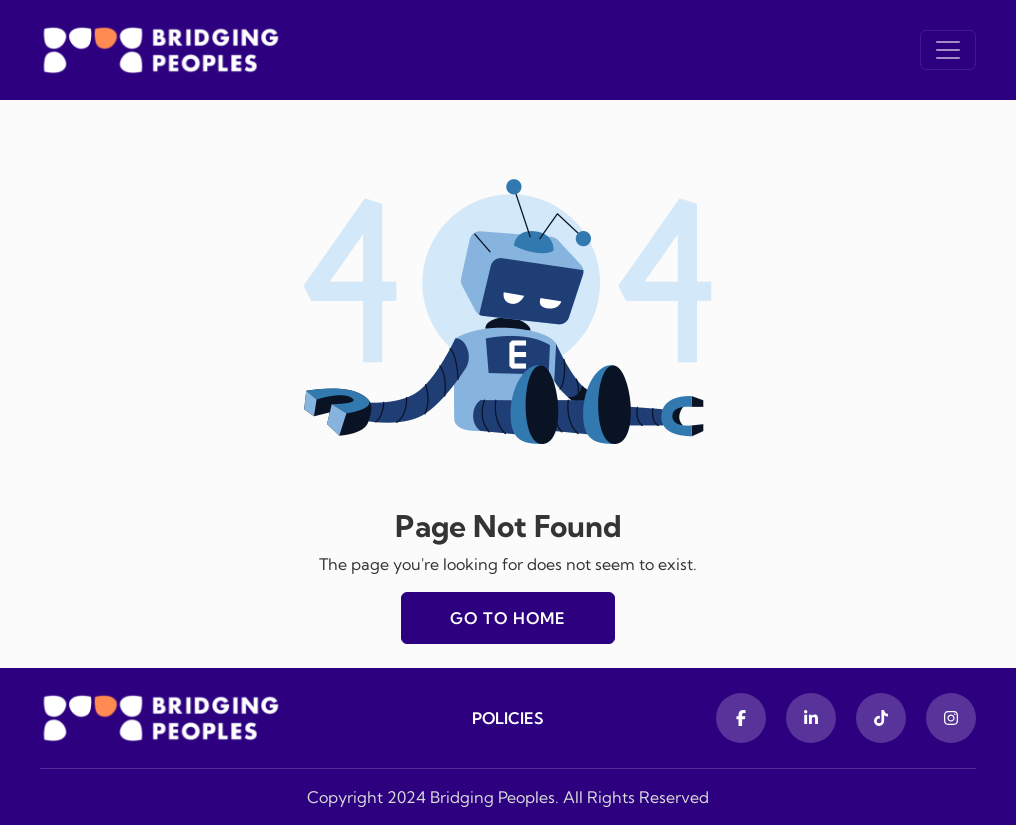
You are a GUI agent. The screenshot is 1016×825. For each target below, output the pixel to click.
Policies (508, 718)
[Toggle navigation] (948, 50)
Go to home (508, 618)
